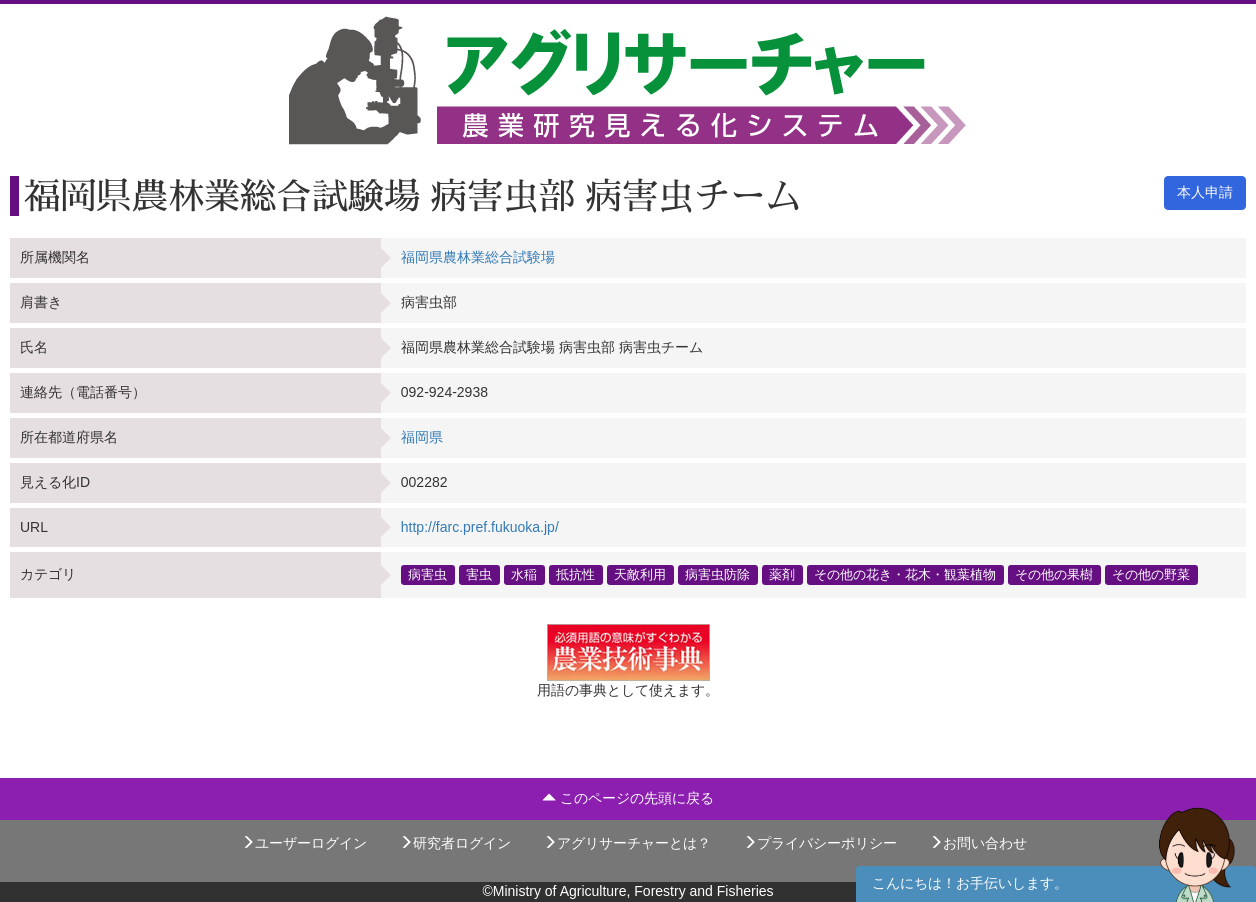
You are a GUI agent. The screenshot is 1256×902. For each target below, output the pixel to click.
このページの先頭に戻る (628, 798)
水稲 (524, 574)
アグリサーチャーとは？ (627, 843)
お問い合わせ (978, 843)
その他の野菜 (1151, 574)
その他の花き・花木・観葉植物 (905, 574)
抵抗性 (575, 574)
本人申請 (1205, 192)
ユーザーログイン (304, 843)
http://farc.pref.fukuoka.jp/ (480, 527)
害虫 (479, 574)
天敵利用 (640, 574)
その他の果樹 (1054, 574)
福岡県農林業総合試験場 (478, 257)
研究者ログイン (455, 843)
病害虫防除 (717, 574)
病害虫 (427, 574)
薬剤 (782, 574)
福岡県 (422, 437)
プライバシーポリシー (820, 843)
